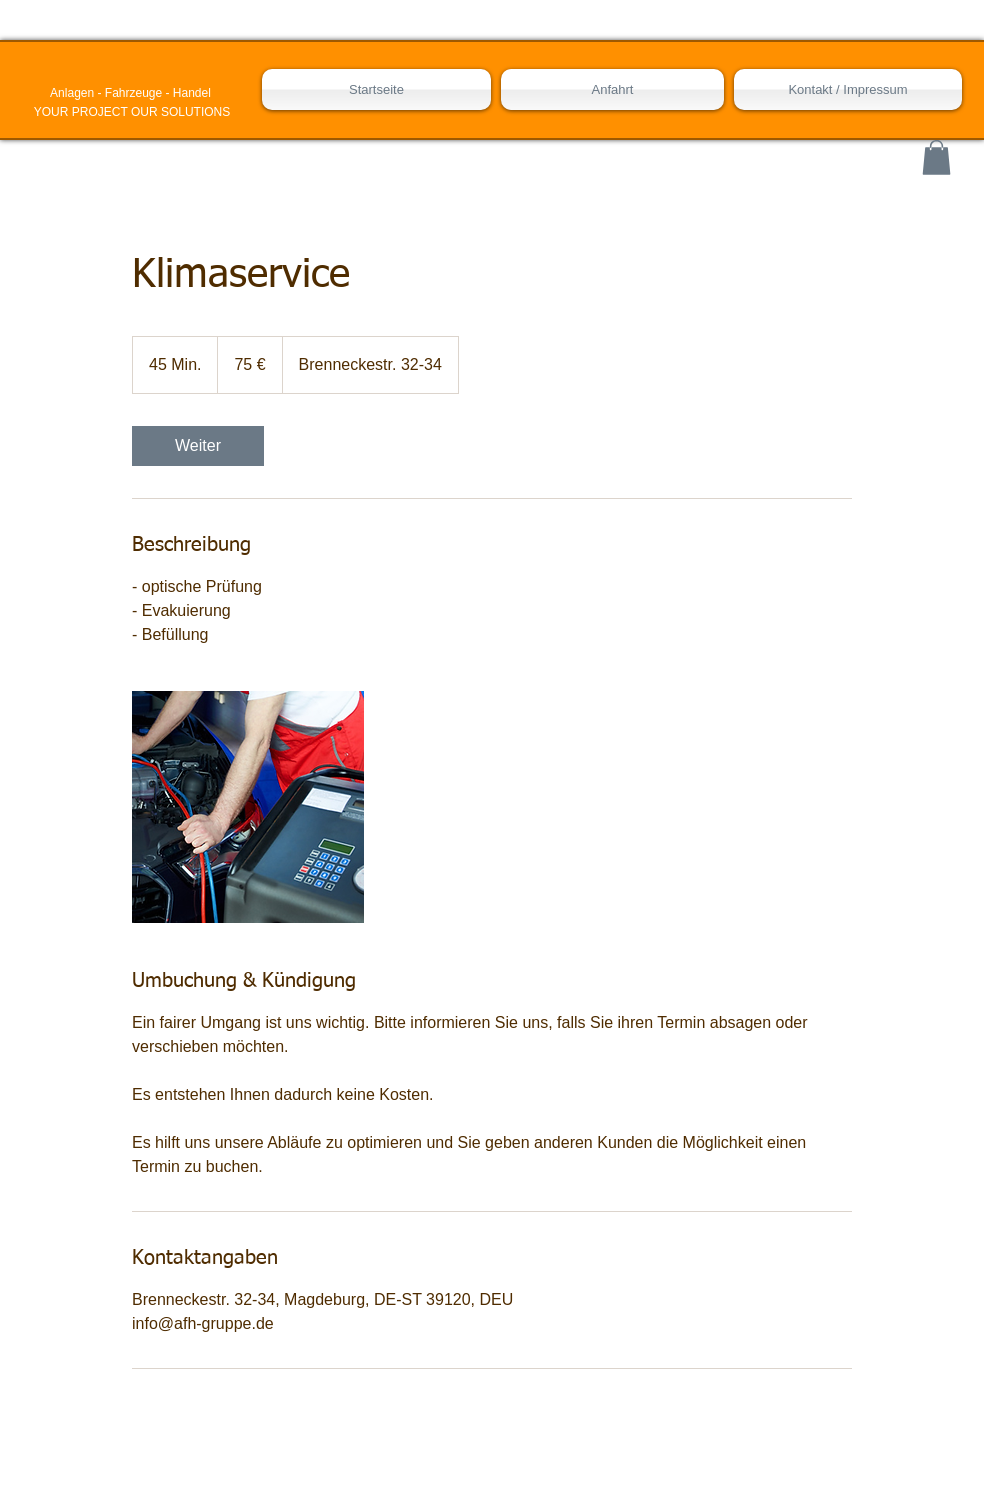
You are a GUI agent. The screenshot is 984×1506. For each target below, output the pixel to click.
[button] (936, 157)
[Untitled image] (248, 807)
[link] (198, 446)
